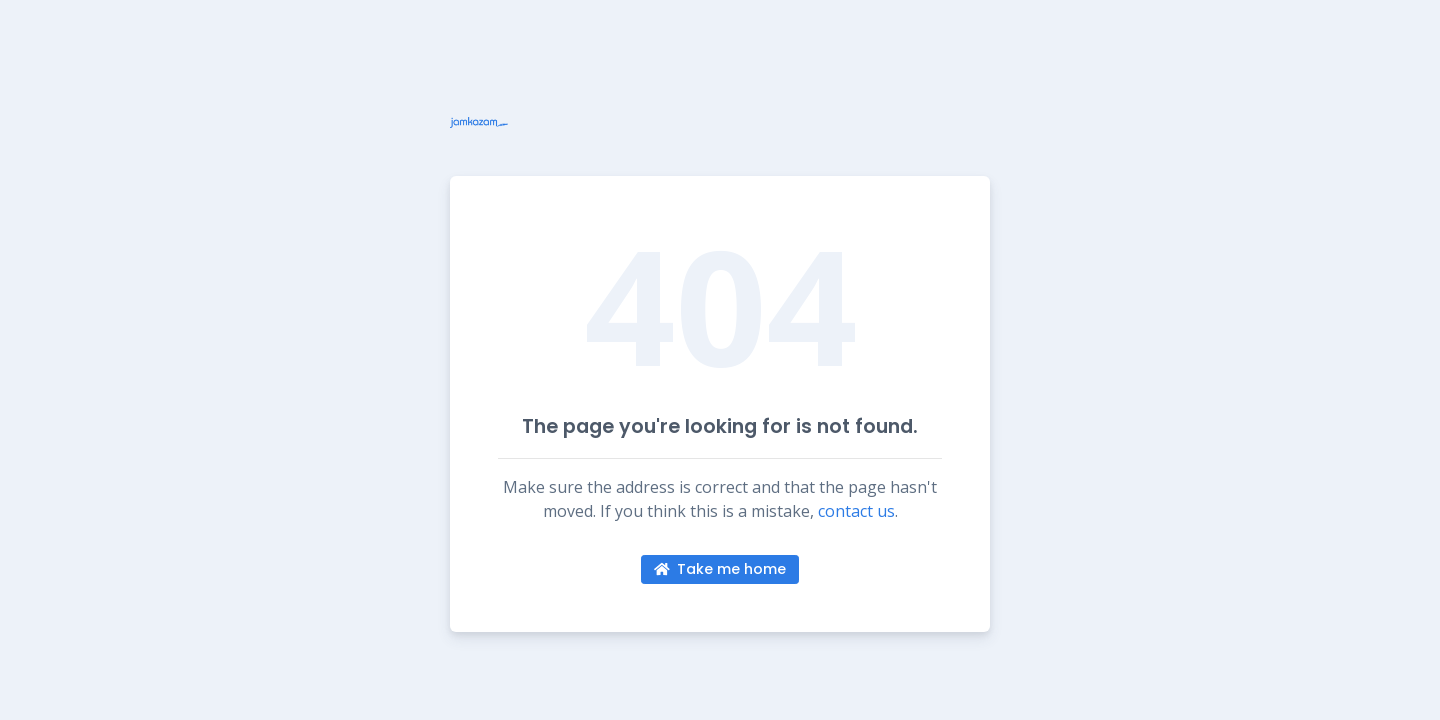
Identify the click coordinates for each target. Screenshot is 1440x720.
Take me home (720, 569)
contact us (856, 511)
